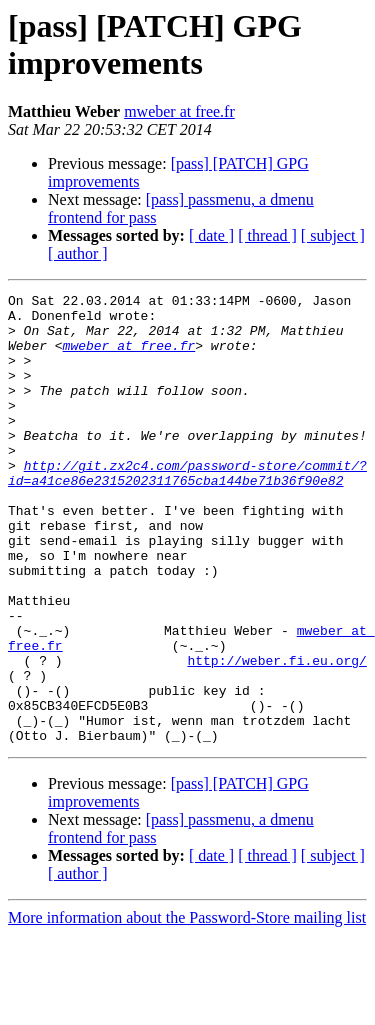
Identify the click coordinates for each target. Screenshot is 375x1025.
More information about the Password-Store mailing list (187, 1007)
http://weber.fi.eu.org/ (276, 735)
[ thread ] (267, 235)
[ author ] (78, 253)
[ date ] (211, 235)
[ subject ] (333, 235)
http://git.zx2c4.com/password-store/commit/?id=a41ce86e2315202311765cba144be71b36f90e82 (187, 510)
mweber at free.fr (179, 111)
